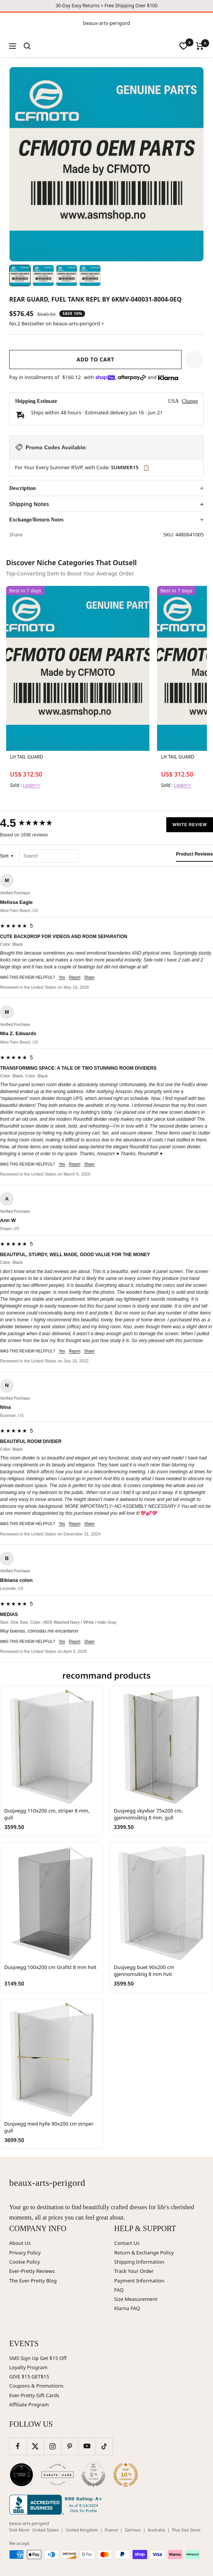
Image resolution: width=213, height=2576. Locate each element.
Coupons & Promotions (36, 2385)
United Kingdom (82, 2530)
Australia (156, 2530)
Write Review (189, 824)
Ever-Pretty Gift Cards (34, 2395)
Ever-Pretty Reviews (32, 2271)
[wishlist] (183, 46)
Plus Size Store (186, 2530)
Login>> (31, 785)
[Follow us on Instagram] (52, 2446)
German (133, 2530)
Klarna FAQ (127, 2308)
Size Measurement (135, 2299)
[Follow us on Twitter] (35, 2446)
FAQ (119, 2289)
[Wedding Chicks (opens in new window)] (21, 2474)
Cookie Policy (24, 2261)
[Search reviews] (49, 856)
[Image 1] (20, 275)
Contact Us (126, 2243)
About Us (20, 2243)
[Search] (27, 46)
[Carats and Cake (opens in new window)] (57, 2474)
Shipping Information (139, 2261)
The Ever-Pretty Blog (33, 2280)
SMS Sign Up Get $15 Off (38, 2358)
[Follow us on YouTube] (86, 2446)
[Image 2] (43, 275)
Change (190, 401)
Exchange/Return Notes (36, 520)
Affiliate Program (29, 2404)
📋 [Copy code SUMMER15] (146, 467)
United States (45, 2530)
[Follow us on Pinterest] (69, 2446)
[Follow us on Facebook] (17, 2446)
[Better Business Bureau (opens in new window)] (57, 2505)
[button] (194, 359)
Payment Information (139, 2280)
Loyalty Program (28, 2367)
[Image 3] (66, 275)
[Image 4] (90, 275)
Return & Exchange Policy (144, 2252)
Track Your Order (134, 2271)
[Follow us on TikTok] (104, 2446)
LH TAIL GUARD (26, 757)
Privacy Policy (25, 2252)
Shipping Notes (29, 504)
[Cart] (200, 46)
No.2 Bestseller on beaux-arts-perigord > (56, 323)
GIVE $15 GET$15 (29, 2376)
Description (22, 488)
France (111, 2530)
